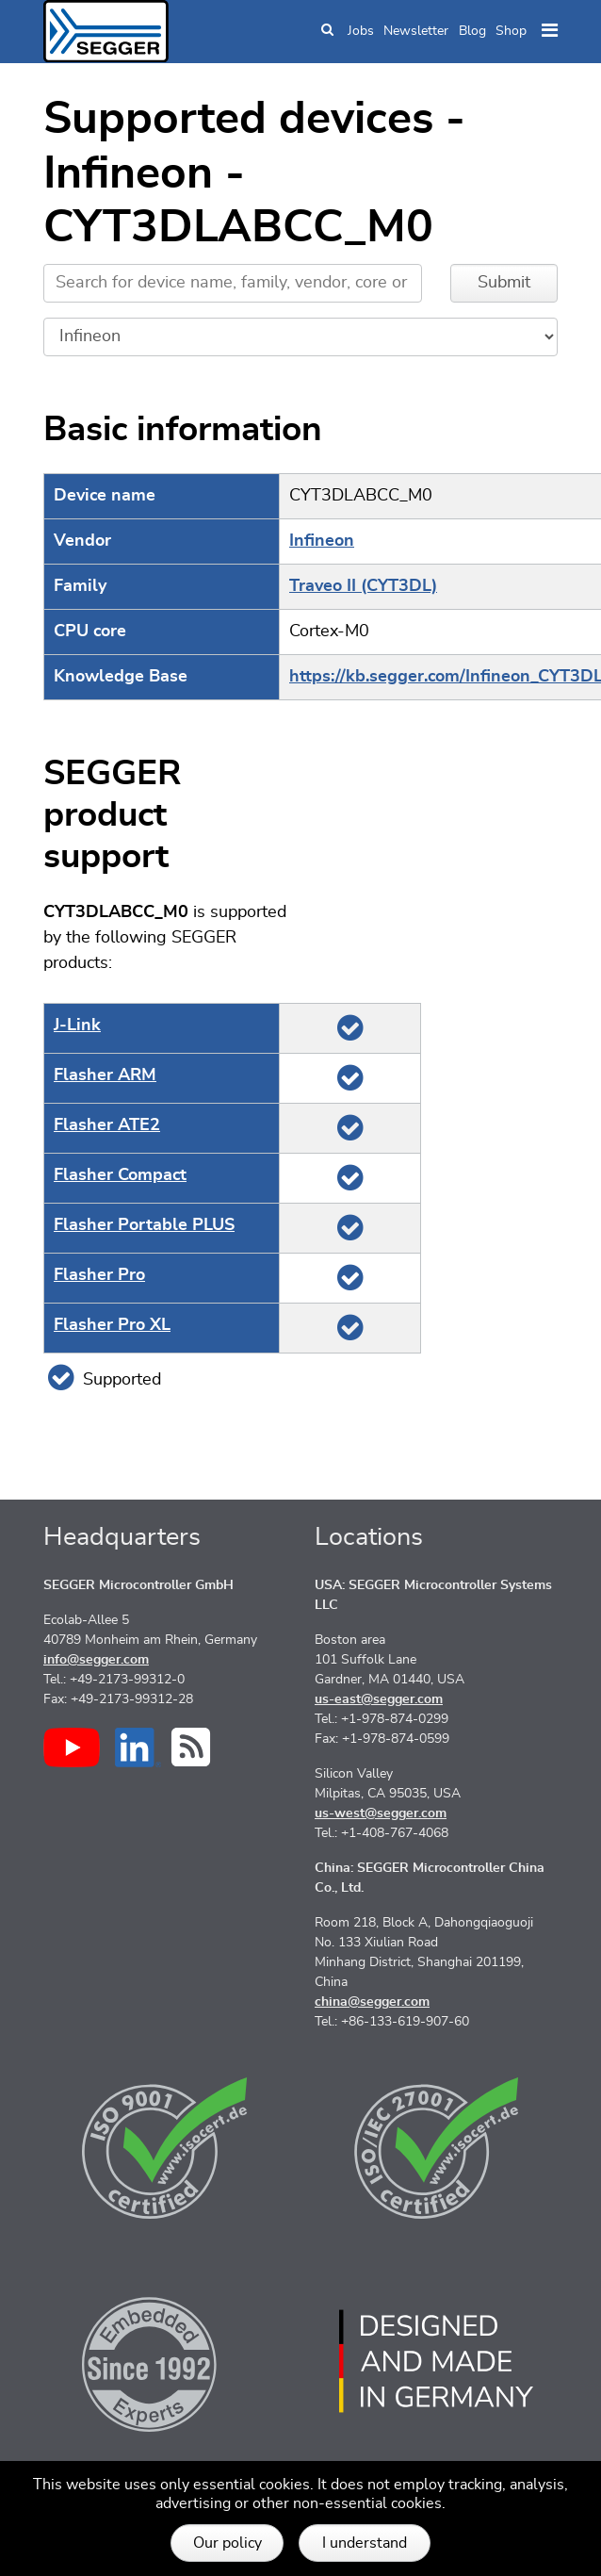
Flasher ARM (105, 1075)
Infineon (321, 541)
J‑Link (77, 1025)
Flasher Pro (99, 1275)
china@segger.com (372, 2002)
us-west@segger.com (381, 1813)
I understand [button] (364, 2543)
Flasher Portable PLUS (144, 1225)
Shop (511, 31)
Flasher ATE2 (107, 1125)
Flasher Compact (120, 1175)
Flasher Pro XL (112, 1325)
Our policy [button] (227, 2543)
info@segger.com (96, 1659)
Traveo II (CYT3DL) (363, 586)
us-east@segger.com (379, 1699)
